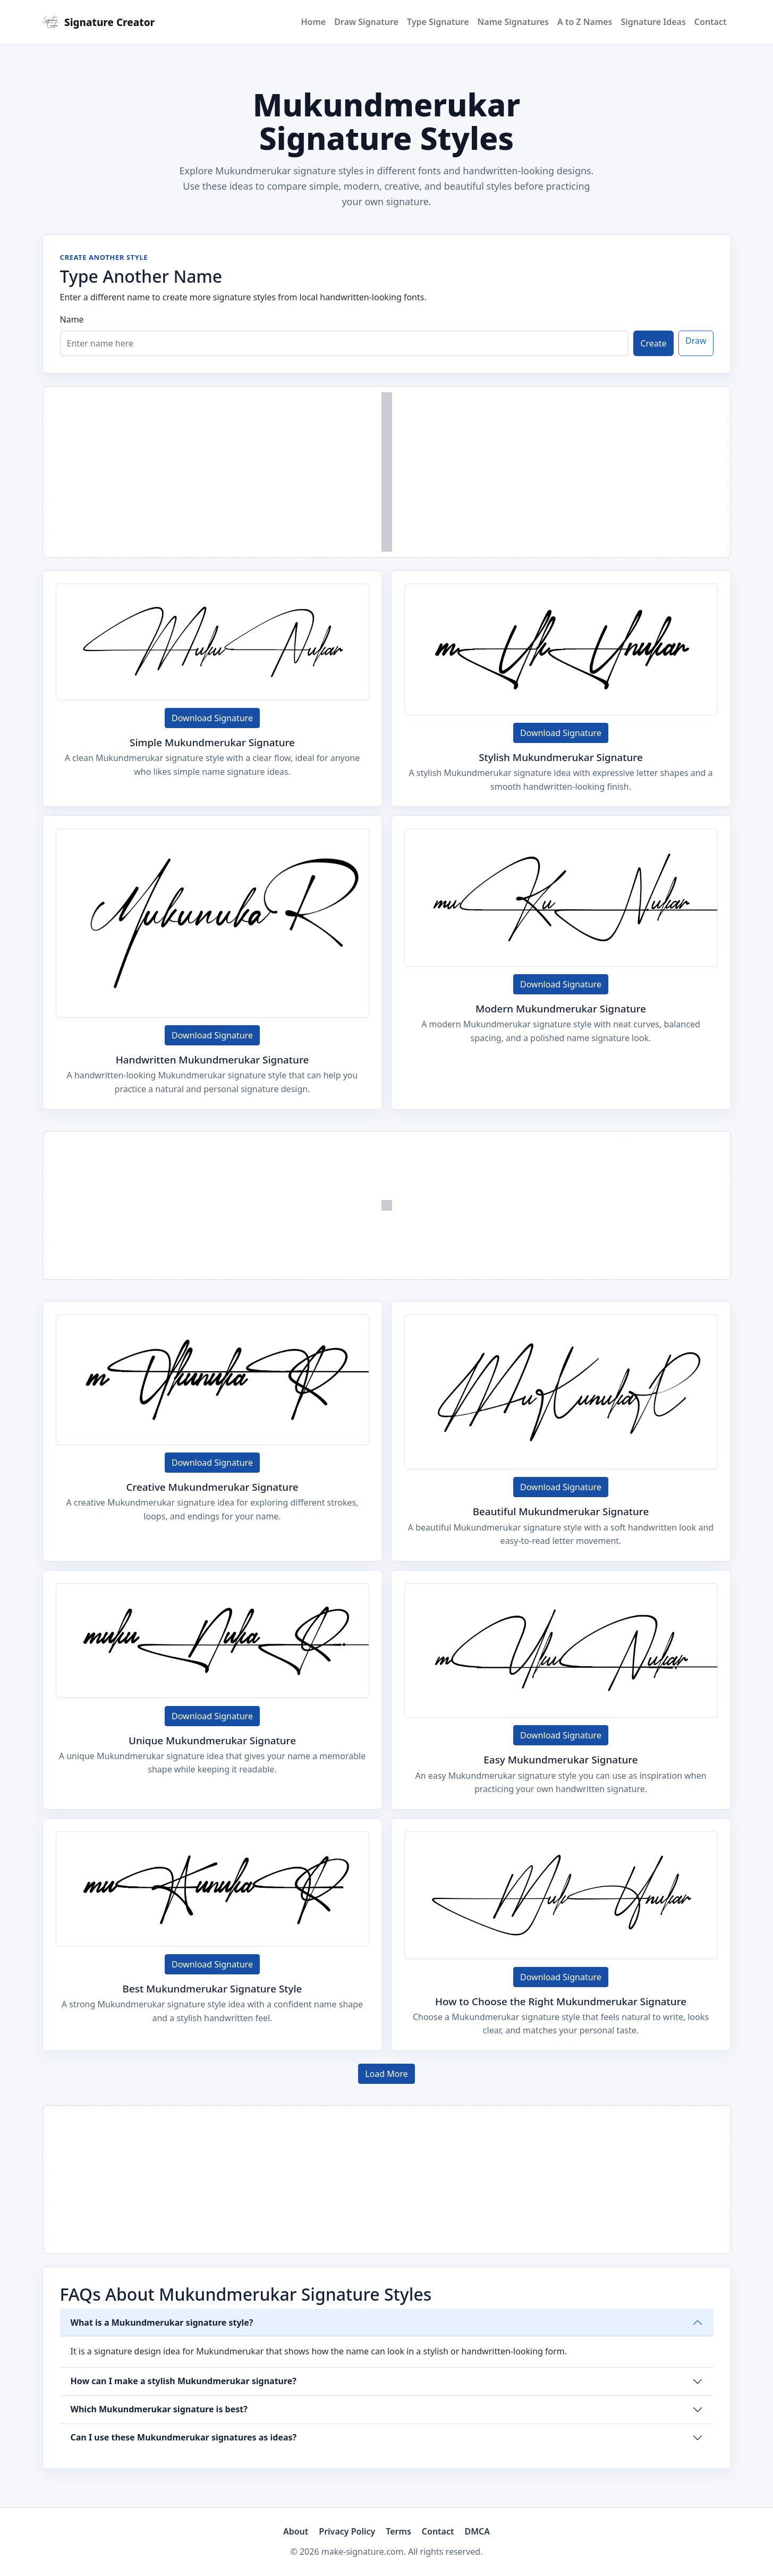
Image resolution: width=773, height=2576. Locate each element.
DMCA (477, 2531)
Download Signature (212, 718)
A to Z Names (584, 22)
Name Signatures (513, 22)
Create (653, 343)
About (295, 2531)
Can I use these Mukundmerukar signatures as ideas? (184, 2437)
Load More (386, 2074)
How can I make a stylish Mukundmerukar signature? (184, 2381)
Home (313, 22)
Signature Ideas (653, 22)
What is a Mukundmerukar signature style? (162, 2322)
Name (72, 319)
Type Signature (438, 22)
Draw (696, 341)
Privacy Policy (347, 2531)
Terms (398, 2531)
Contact (710, 22)
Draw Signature (366, 22)
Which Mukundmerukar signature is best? (159, 2409)
